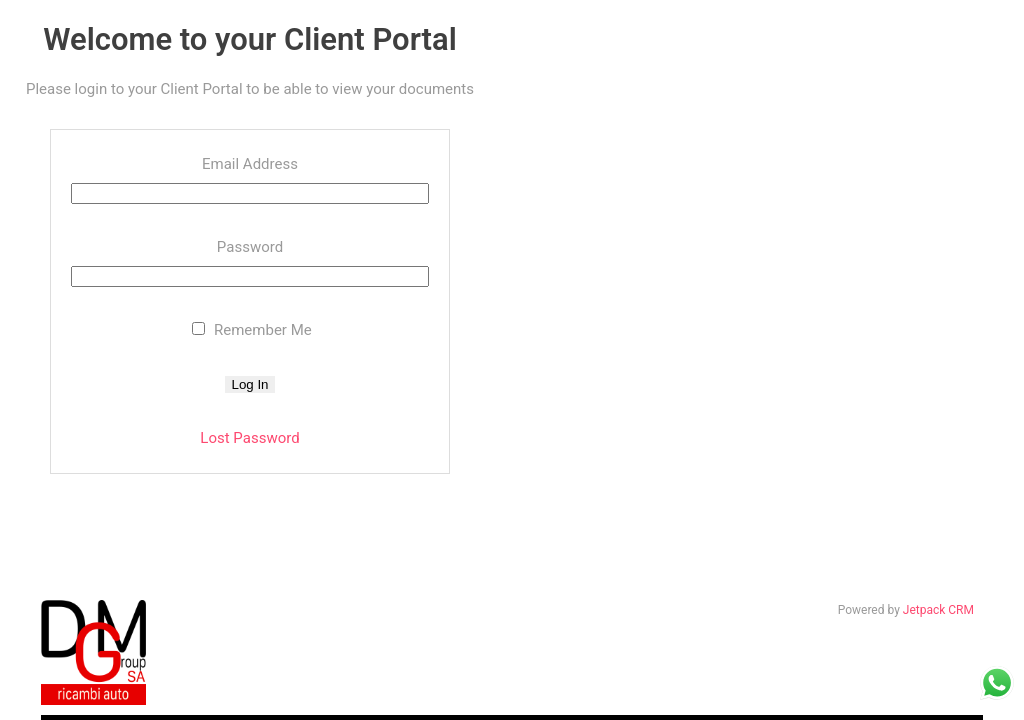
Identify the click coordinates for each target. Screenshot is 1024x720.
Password (250, 247)
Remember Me (251, 330)
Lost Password (249, 438)
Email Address (250, 164)
